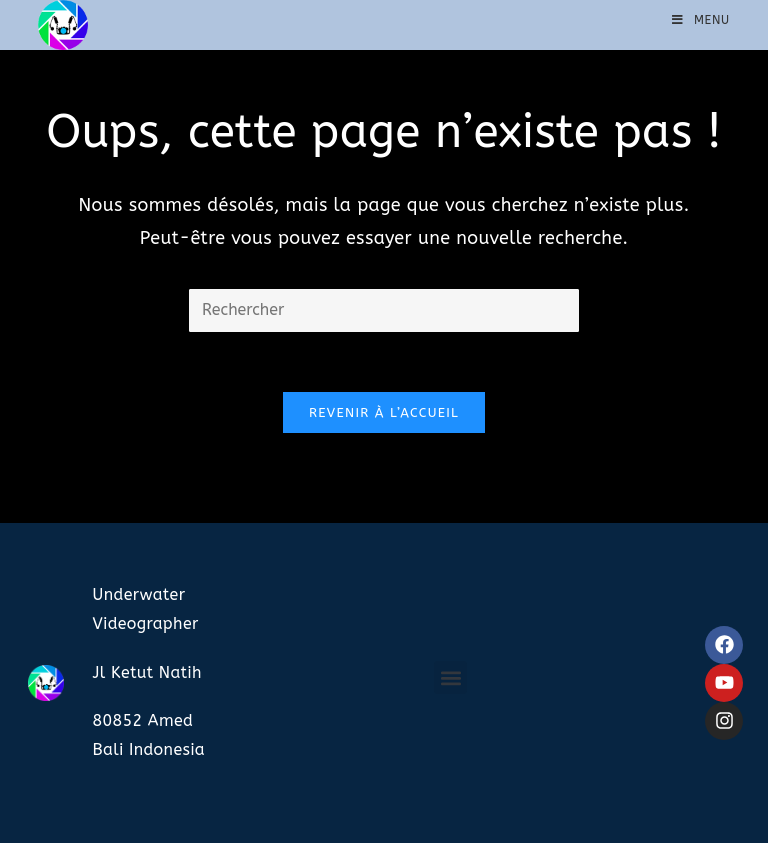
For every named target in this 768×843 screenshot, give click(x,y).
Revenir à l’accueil (384, 412)
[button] (450, 677)
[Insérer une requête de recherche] (384, 310)
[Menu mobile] (700, 20)
